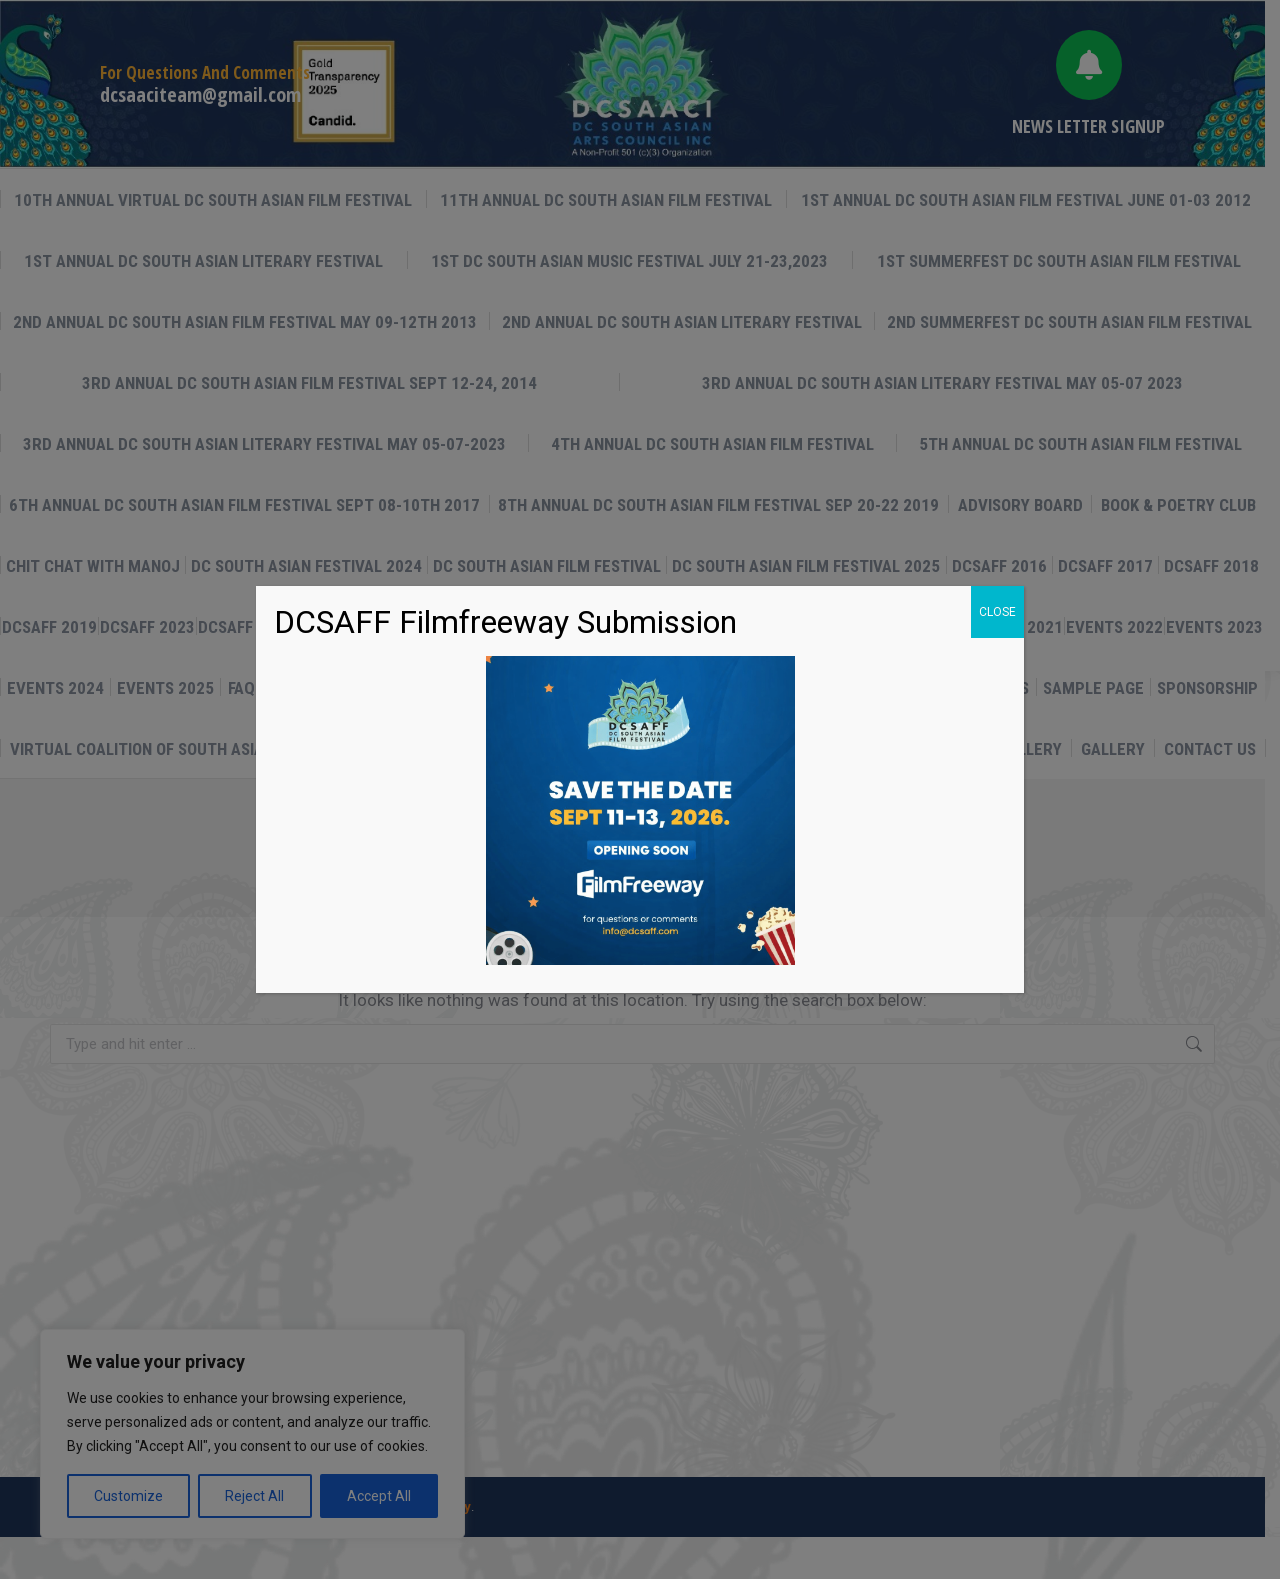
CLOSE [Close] (997, 612)
